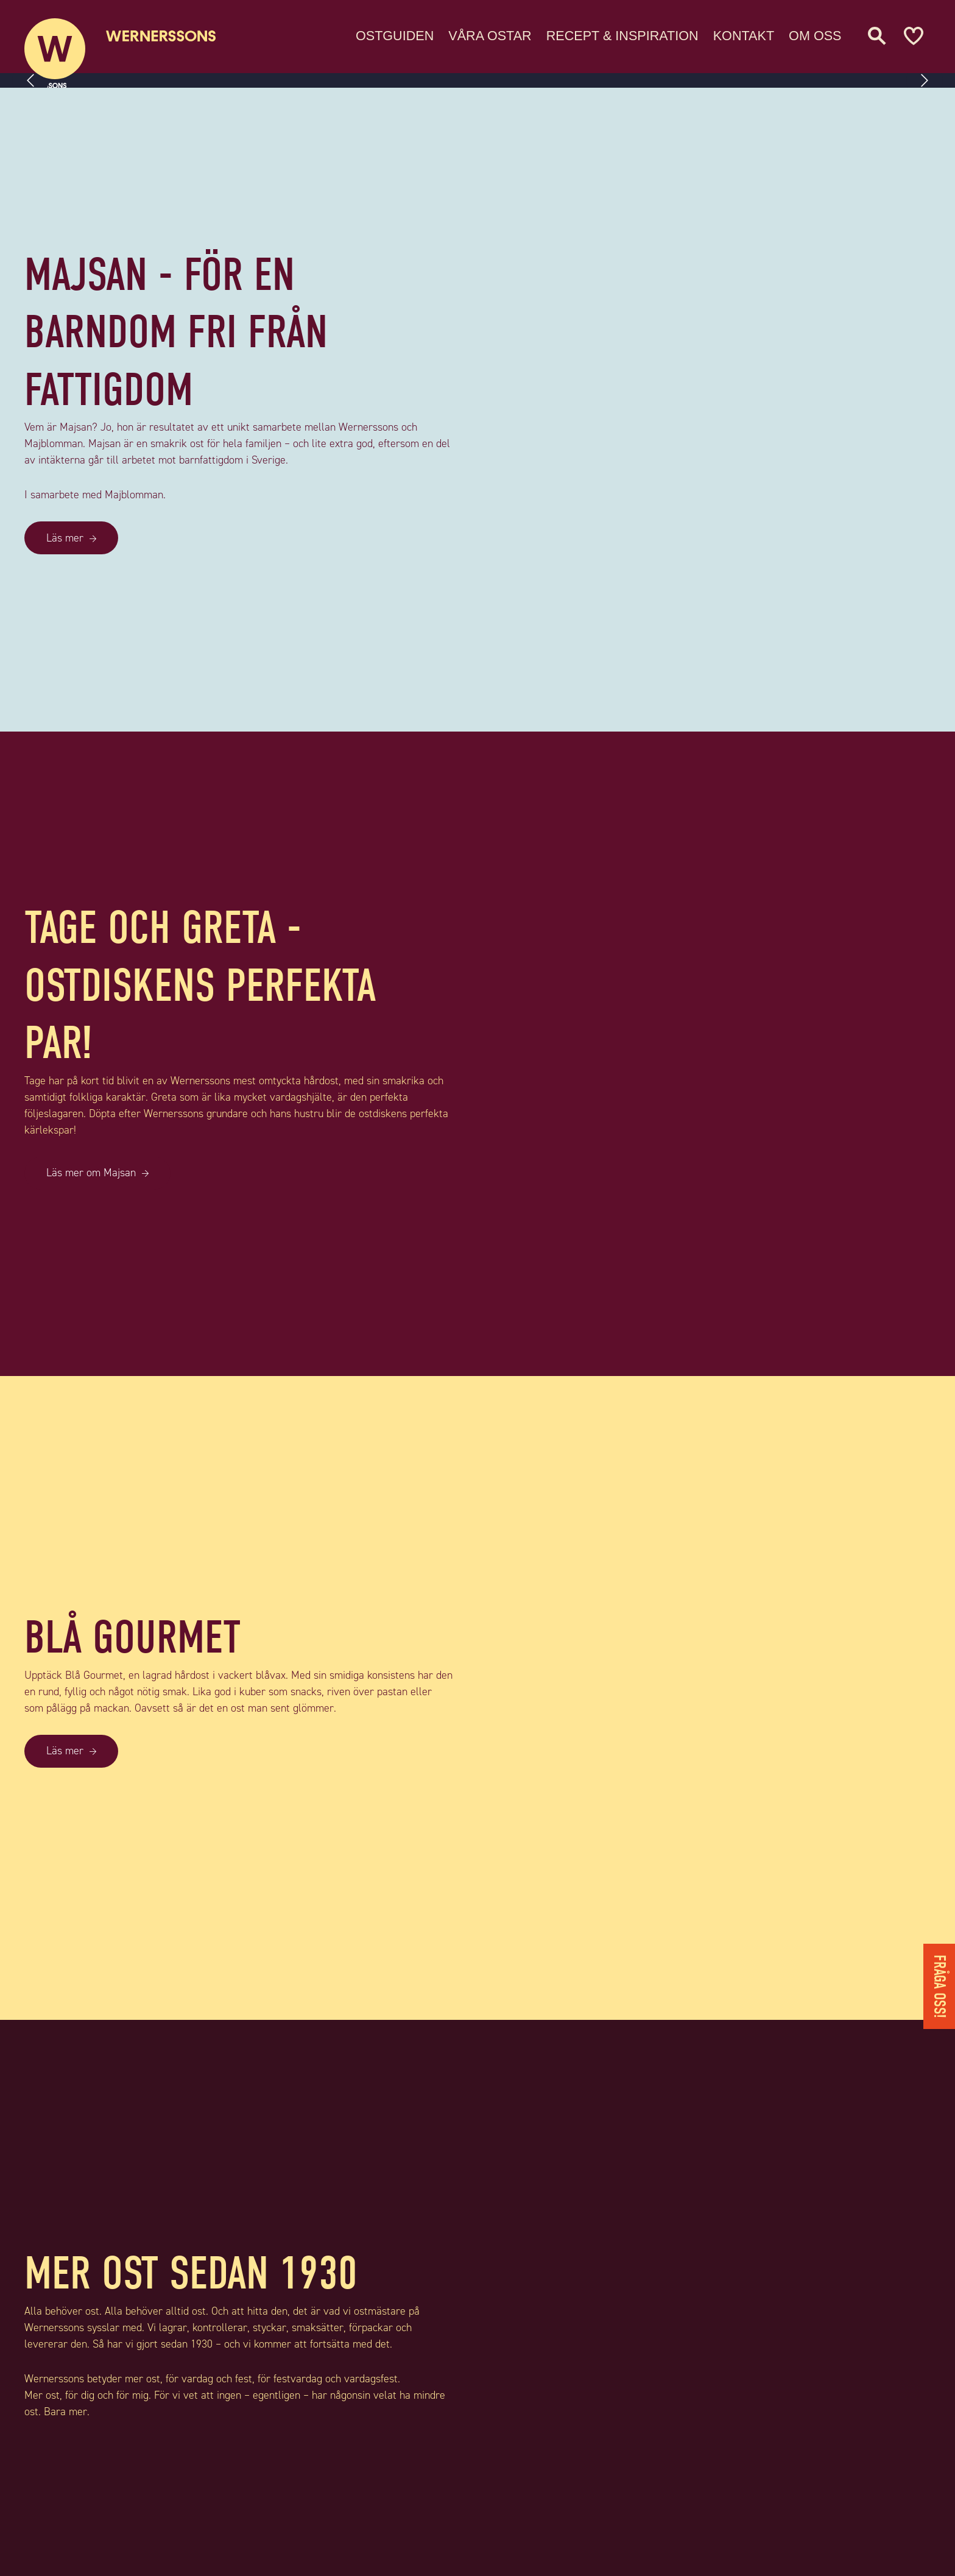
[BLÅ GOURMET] (716, 1698)
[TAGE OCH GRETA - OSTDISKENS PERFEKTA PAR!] (716, 1053)
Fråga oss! (939, 1986)
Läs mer (64, 538)
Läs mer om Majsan (91, 1172)
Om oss (815, 33)
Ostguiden (395, 33)
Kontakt (743, 33)
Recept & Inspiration (622, 33)
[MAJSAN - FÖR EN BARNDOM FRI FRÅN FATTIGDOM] (716, 410)
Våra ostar (489, 33)
